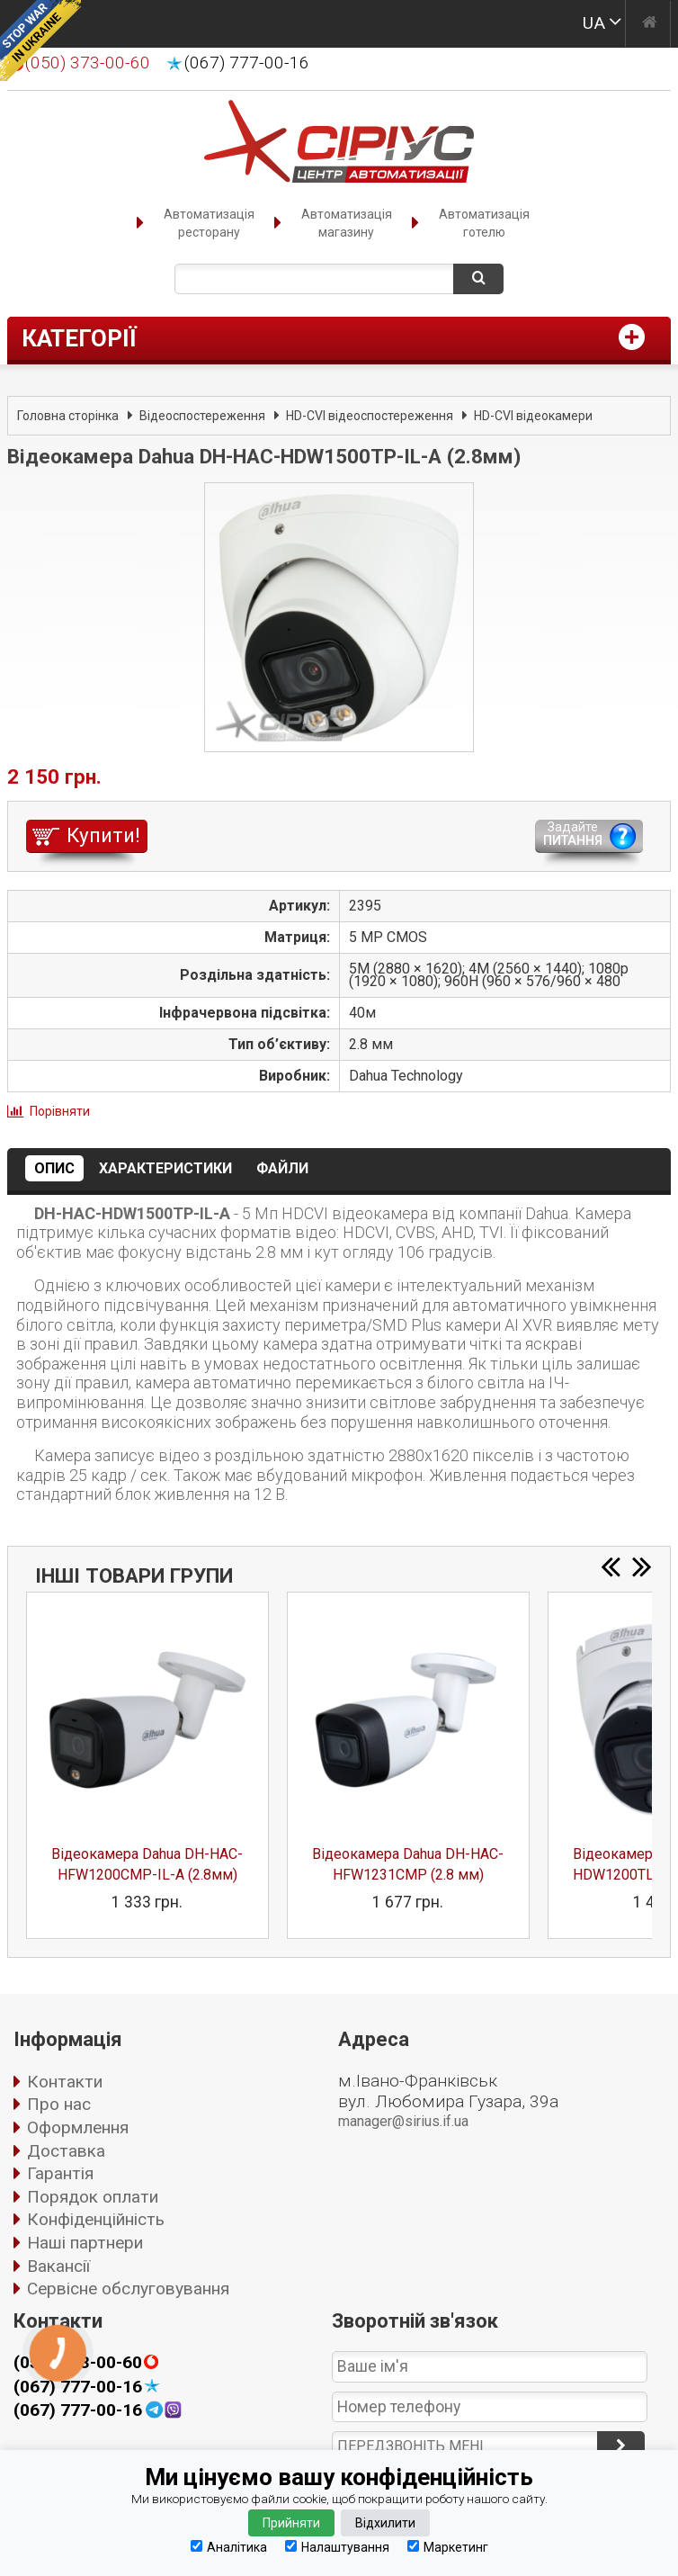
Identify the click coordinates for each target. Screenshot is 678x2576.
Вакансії (58, 2266)
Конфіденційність (96, 2219)
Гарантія (60, 2173)
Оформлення (78, 2127)
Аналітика (229, 2547)
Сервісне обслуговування (128, 2288)
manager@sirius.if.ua (403, 2121)
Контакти (65, 2081)
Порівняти (60, 1111)
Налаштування (337, 2547)
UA (594, 23)
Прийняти (291, 2523)
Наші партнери (85, 2242)
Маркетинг (447, 2547)
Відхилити (385, 2523)
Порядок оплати (92, 2196)
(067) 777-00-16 (246, 63)
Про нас (59, 2104)
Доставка (66, 2151)
